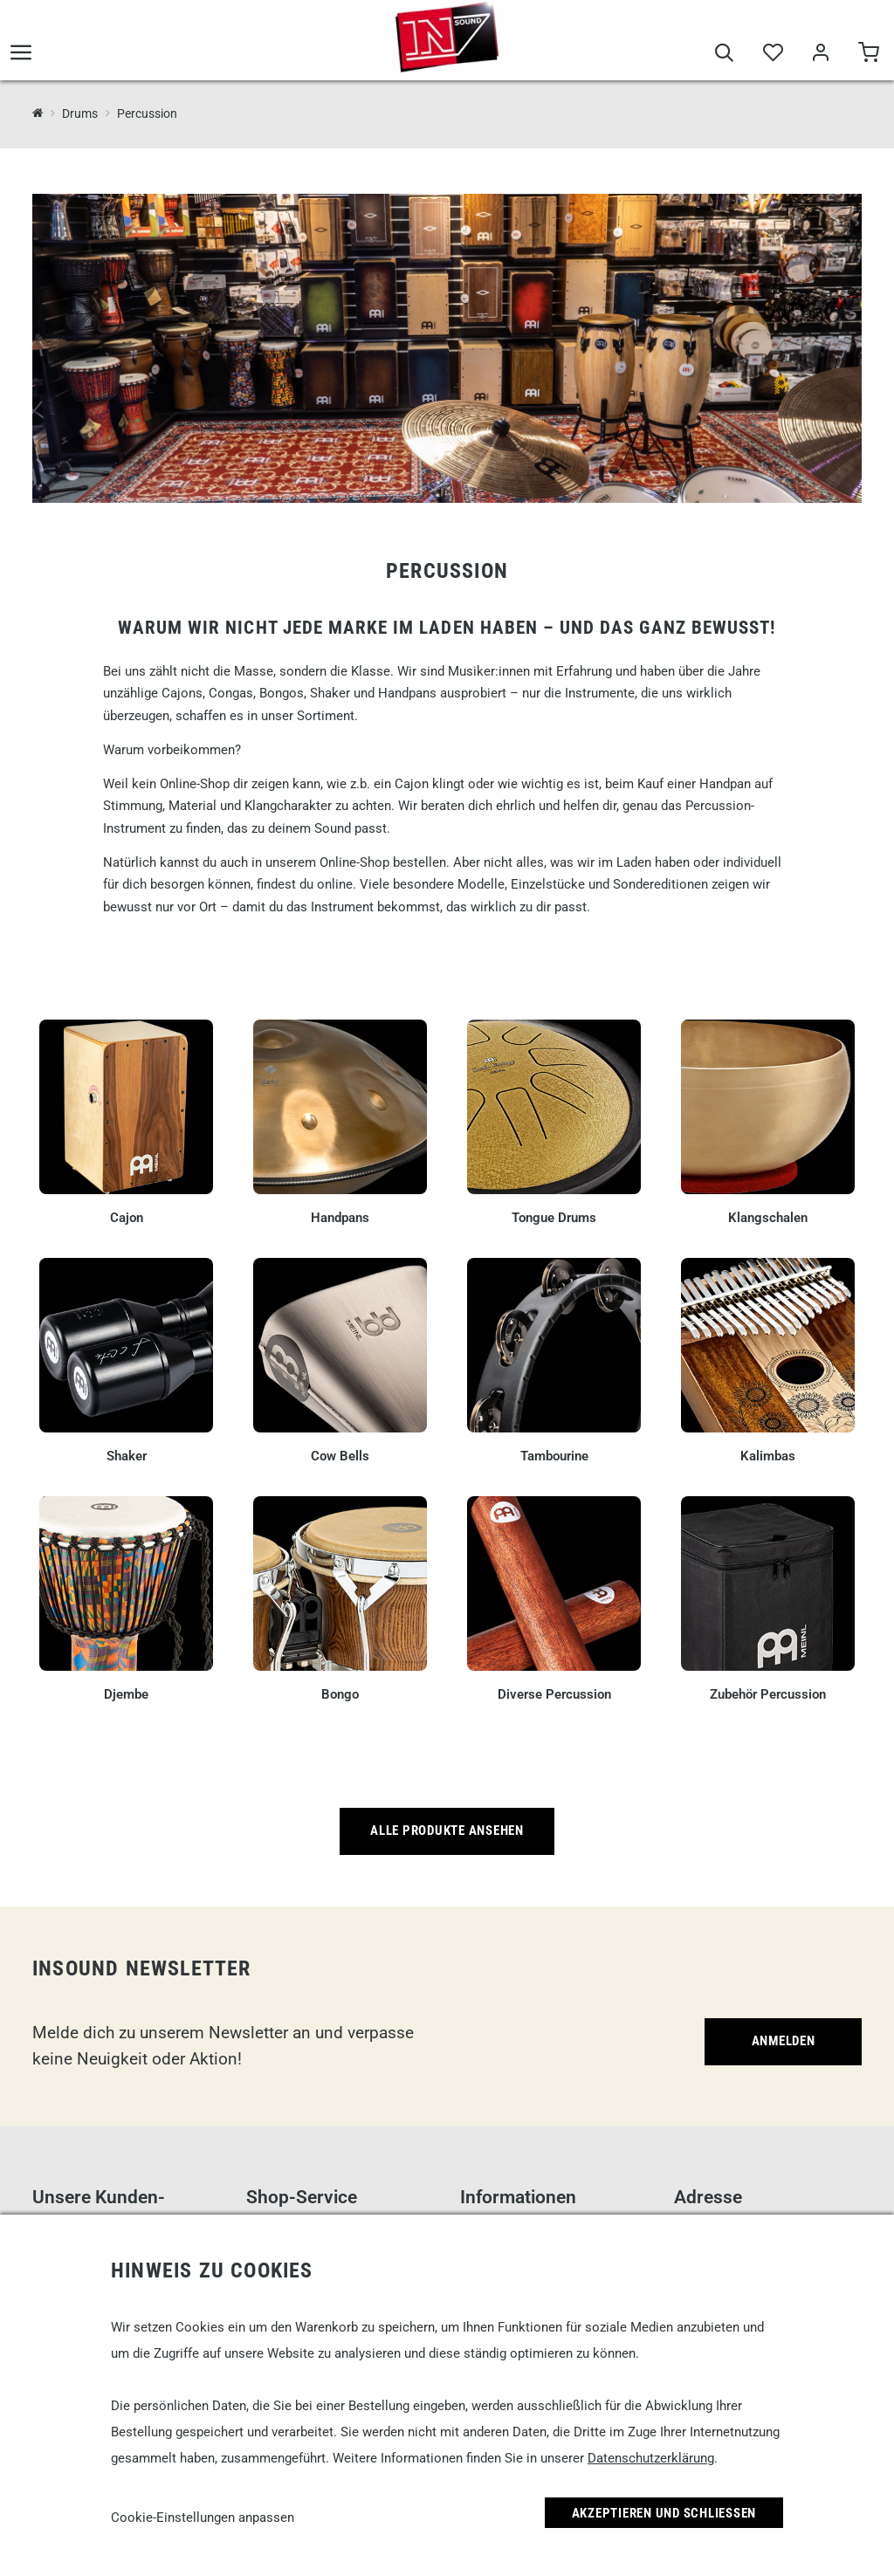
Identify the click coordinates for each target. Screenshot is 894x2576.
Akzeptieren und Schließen (664, 2513)
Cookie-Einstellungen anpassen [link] (202, 2517)
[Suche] (724, 54)
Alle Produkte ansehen (447, 1830)
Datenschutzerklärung (651, 2458)
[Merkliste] (772, 54)
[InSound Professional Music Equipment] (38, 113)
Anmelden (783, 2041)
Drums (80, 113)
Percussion (147, 113)
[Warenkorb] (868, 54)
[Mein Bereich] (820, 54)
